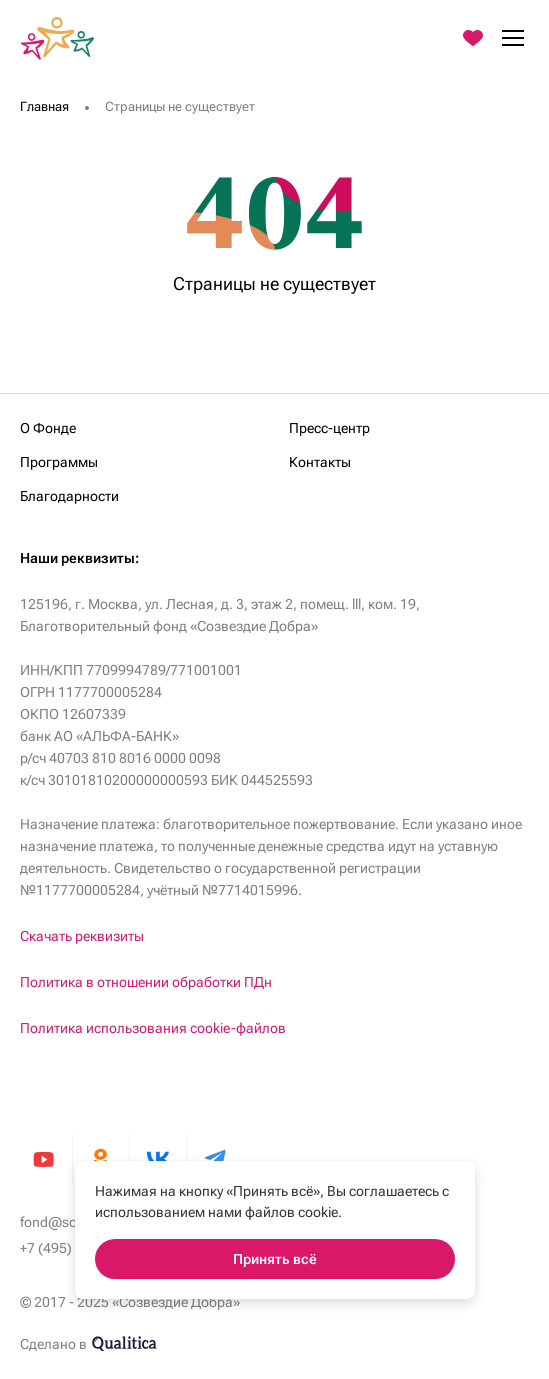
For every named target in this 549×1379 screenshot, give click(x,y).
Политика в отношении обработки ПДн (146, 982)
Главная (44, 106)
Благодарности (69, 496)
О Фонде (48, 428)
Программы (59, 462)
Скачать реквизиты (82, 936)
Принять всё (275, 1259)
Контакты (320, 462)
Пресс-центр (329, 428)
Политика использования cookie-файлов (153, 1028)
